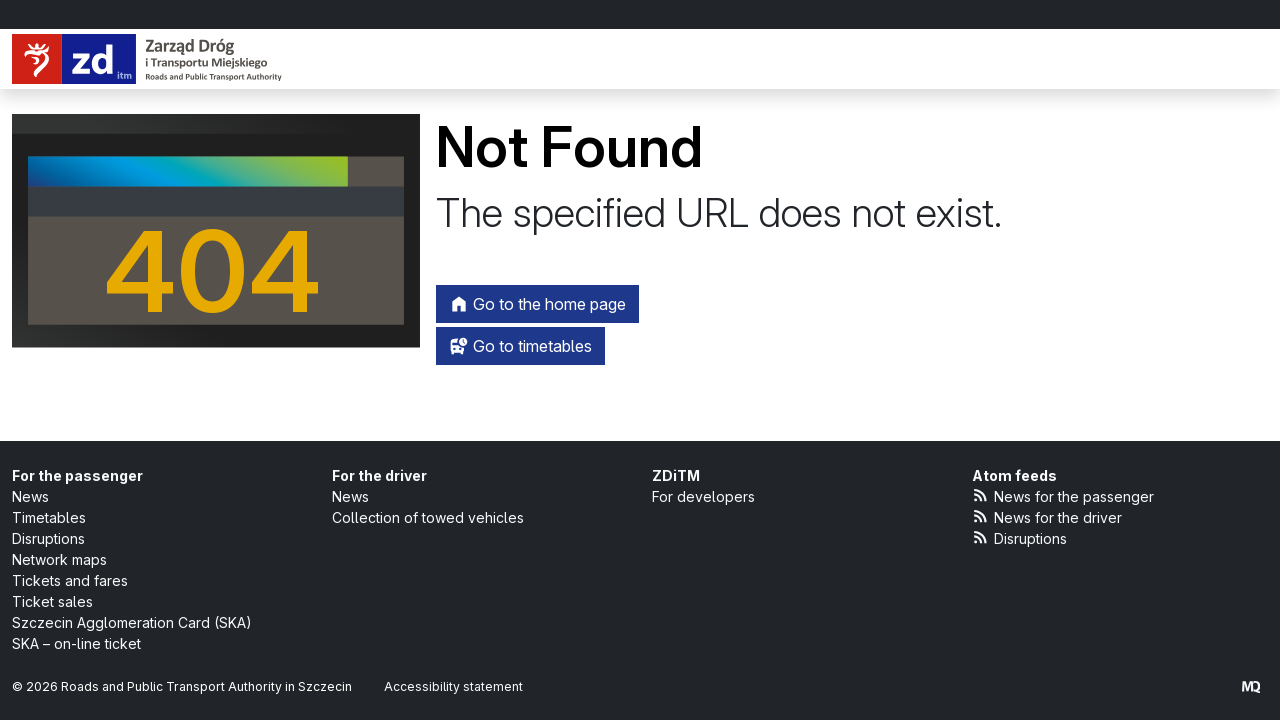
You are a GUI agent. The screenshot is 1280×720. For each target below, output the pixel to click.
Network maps (59, 559)
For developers (703, 496)
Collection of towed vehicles (428, 517)
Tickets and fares (70, 580)
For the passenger (77, 475)
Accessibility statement (453, 686)
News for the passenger (1063, 495)
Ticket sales (52, 601)
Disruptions (48, 538)
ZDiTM (676, 475)
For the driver (379, 475)
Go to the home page (537, 304)
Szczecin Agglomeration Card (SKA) (132, 622)
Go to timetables (520, 346)
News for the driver (1047, 516)
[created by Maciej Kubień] (1251, 686)
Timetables (49, 517)
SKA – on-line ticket (76, 643)
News (30, 496)
